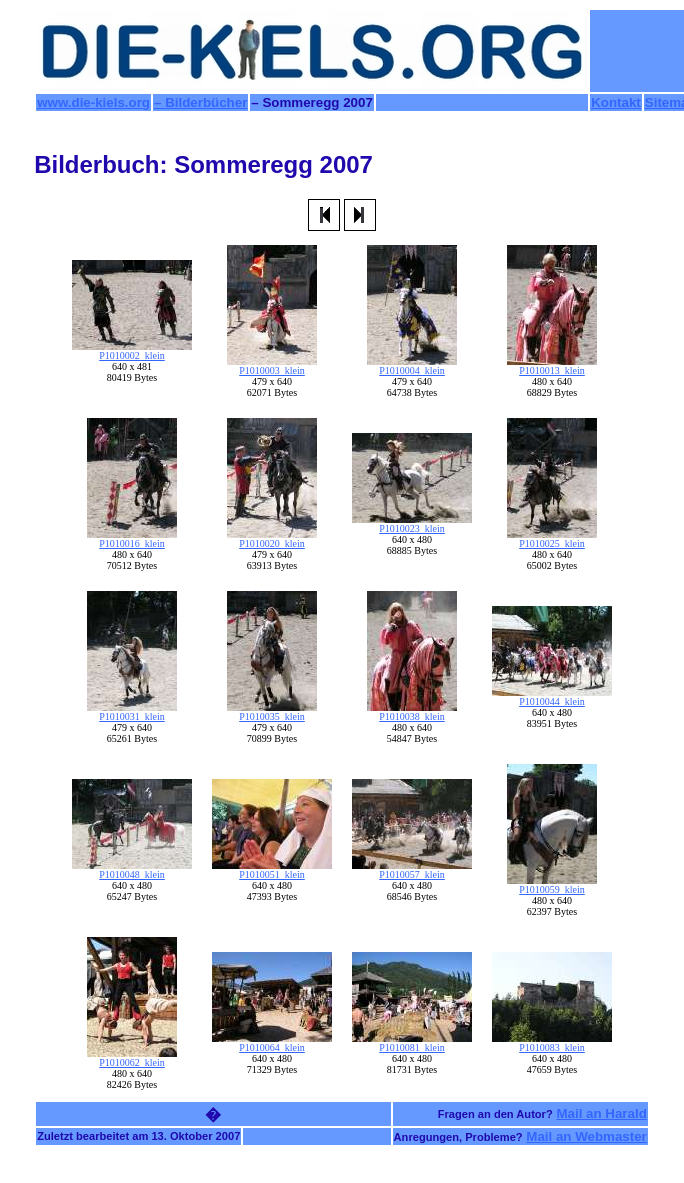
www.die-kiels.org (93, 102)
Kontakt (616, 102)
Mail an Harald (601, 1113)
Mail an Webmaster (586, 1136)
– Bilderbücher (200, 102)
